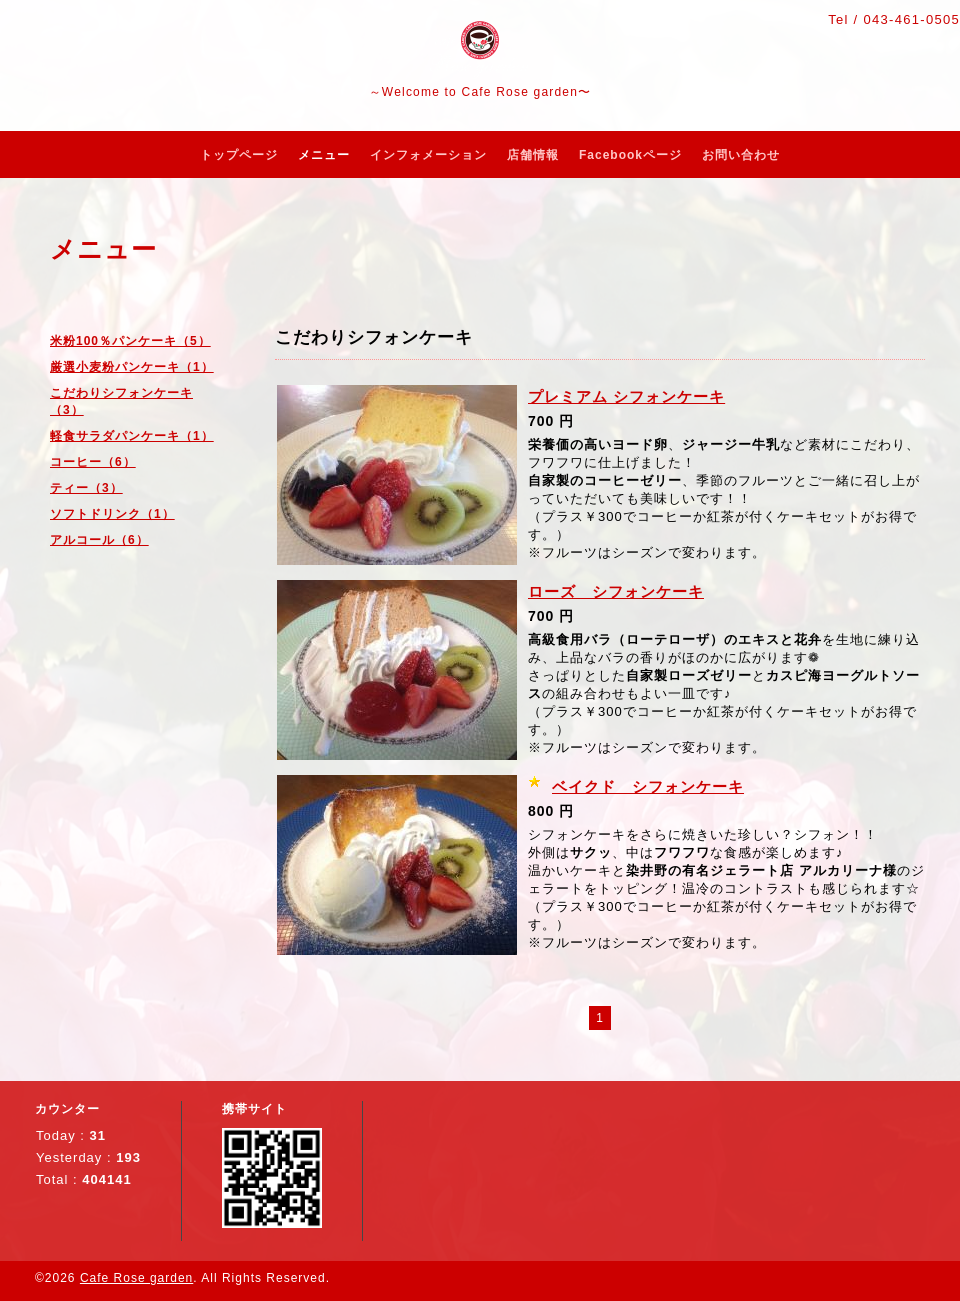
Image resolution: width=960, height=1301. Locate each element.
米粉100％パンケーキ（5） (130, 341)
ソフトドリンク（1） (112, 514)
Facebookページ (630, 155)
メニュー (324, 155)
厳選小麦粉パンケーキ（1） (132, 367)
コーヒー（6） (93, 462)
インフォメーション (428, 155)
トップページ (239, 155)
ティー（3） (86, 488)
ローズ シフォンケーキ (616, 591)
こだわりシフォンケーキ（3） (121, 401)
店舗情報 (533, 155)
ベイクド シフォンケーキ (648, 786)
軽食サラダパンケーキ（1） (132, 436)
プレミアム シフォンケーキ (626, 396)
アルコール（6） (99, 540)
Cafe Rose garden (136, 1278)
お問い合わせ (741, 155)
